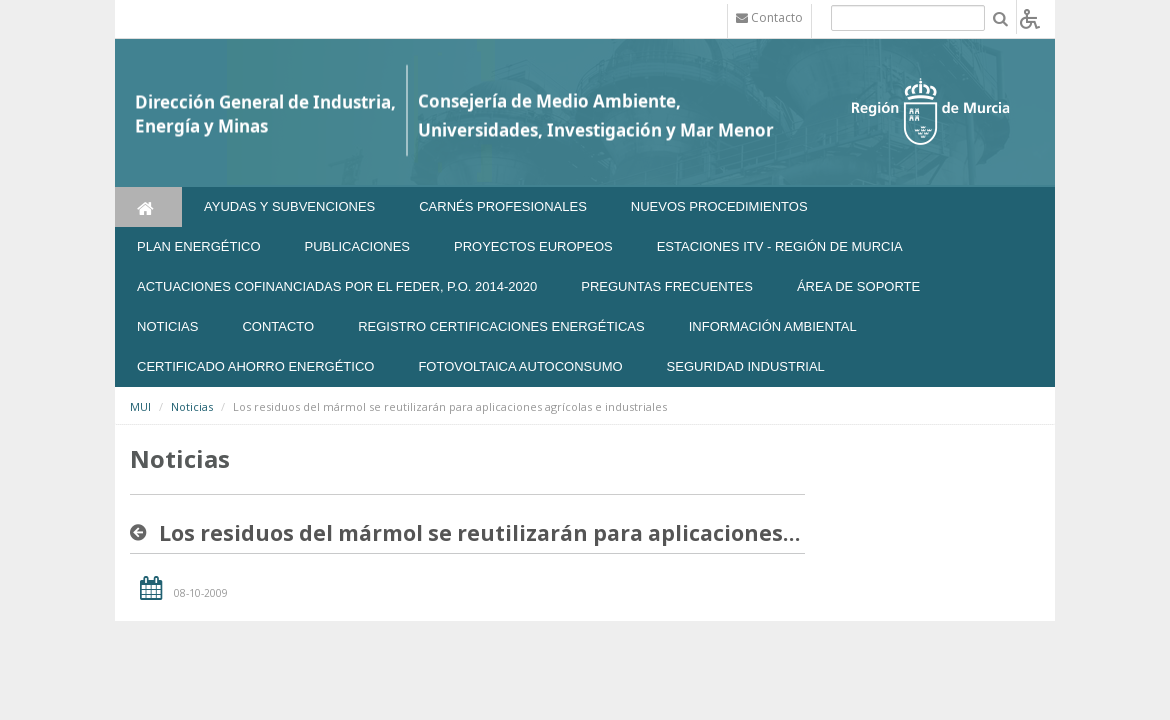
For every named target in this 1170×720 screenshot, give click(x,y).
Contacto (278, 326)
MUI (140, 406)
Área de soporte (858, 286)
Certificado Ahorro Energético (255, 366)
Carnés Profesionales (503, 206)
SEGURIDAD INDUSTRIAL (746, 366)
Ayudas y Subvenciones (289, 206)
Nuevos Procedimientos (719, 206)
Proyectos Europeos (533, 246)
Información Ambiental (773, 326)
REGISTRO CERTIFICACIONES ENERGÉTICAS (501, 326)
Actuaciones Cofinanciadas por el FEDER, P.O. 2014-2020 (337, 286)
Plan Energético (199, 246)
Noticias (192, 406)
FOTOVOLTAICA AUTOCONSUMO (520, 366)
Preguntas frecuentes (667, 286)
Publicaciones (357, 246)
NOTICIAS (167, 326)
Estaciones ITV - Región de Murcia (780, 246)
